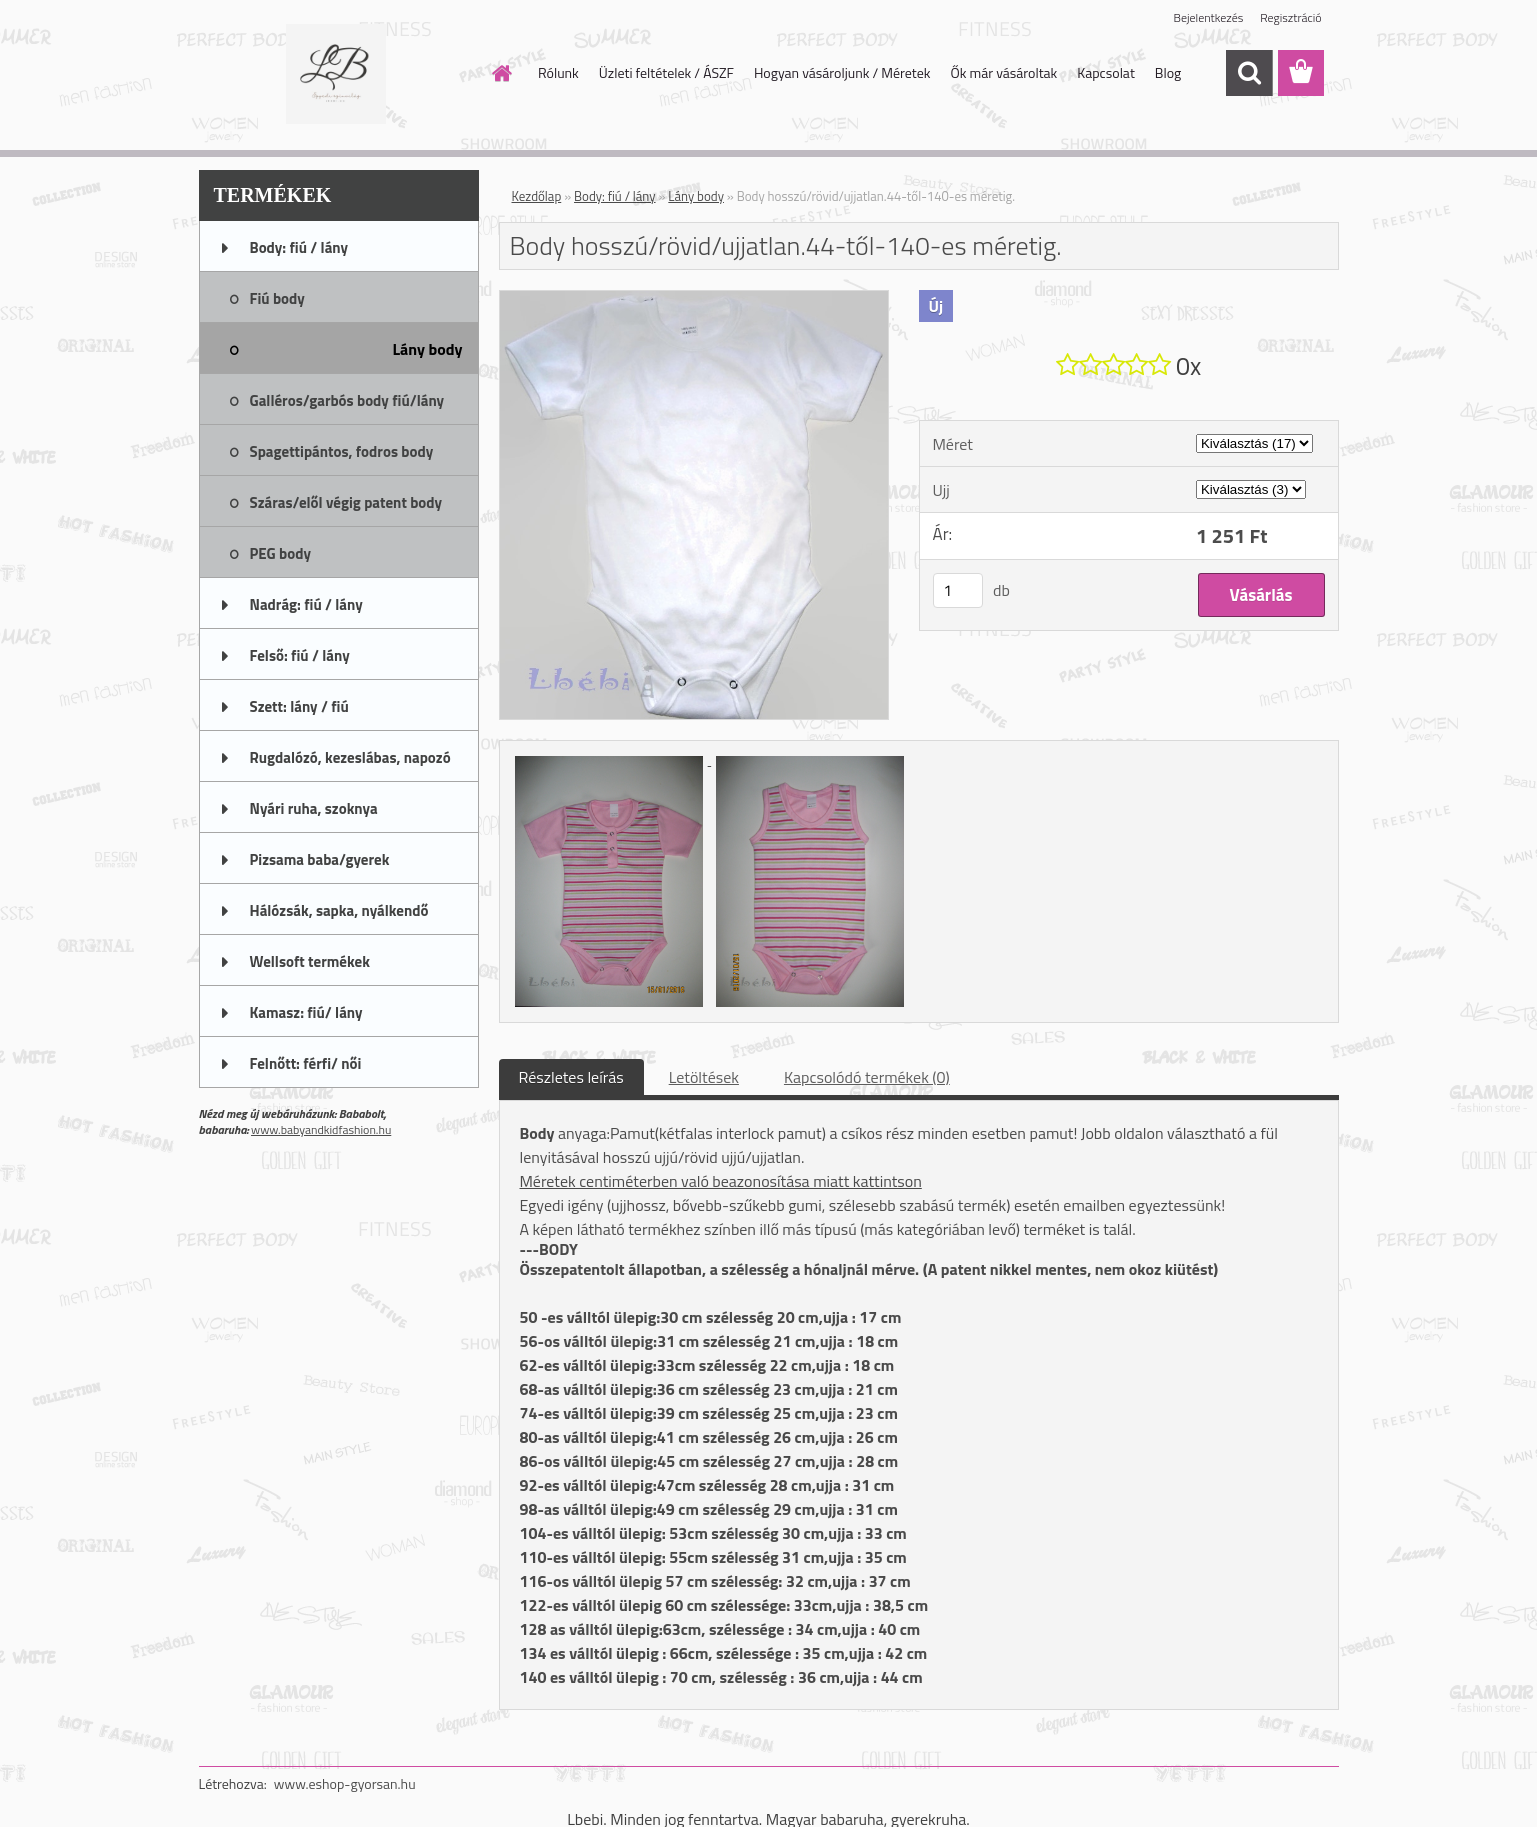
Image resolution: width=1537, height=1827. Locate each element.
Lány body (696, 196)
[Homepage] (500, 73)
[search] (1249, 73)
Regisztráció (1290, 17)
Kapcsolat (1106, 72)
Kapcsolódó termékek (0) (867, 1077)
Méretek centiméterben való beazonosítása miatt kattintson (721, 1181)
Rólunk (558, 72)
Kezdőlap (537, 196)
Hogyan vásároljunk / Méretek (842, 72)
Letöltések (704, 1077)
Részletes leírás (571, 1077)
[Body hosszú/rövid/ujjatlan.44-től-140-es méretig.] (694, 299)
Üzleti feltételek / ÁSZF (666, 72)
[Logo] (336, 74)
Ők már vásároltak (1003, 72)
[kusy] (958, 590)
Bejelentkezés (1209, 17)
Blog (1168, 72)
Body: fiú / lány (615, 196)
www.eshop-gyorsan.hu (345, 1783)
